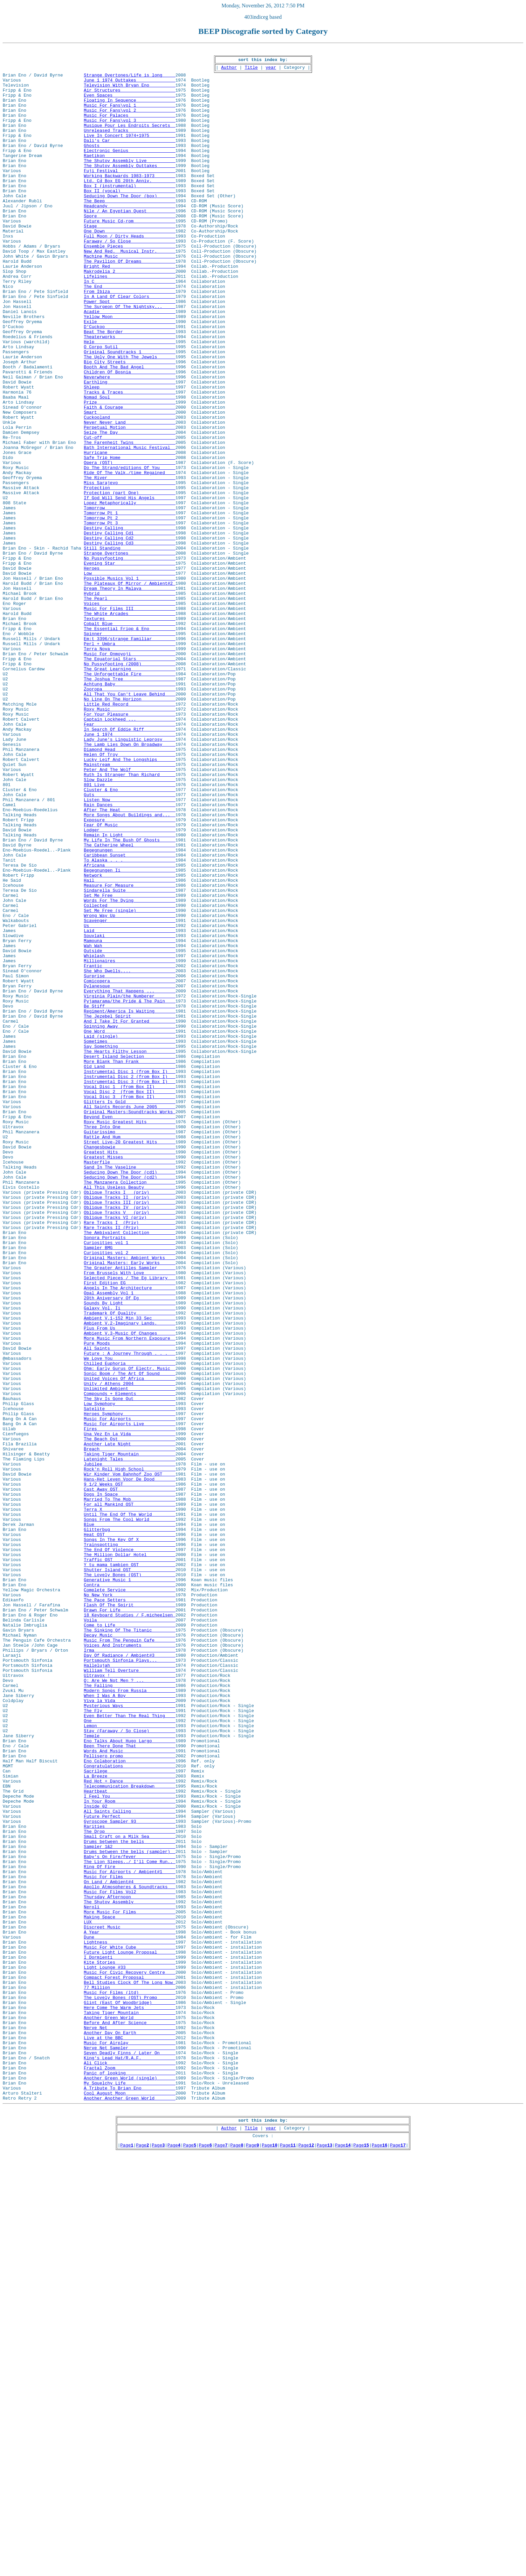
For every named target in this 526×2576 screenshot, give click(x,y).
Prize (129, 472)
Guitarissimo (129, 1348)
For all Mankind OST (129, 1795)
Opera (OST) (129, 545)
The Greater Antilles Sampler (129, 1511)
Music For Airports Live (129, 1698)
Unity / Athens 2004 (129, 1650)
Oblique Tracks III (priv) (129, 1433)
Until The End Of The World (129, 1807)
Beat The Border (129, 388)
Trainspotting (129, 1843)
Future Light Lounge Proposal (129, 2332)
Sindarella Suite (129, 1058)
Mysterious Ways (129, 2036)
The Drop (129, 2187)
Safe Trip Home (129, 539)
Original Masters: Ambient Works (129, 1499)
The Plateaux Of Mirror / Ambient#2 (129, 690)
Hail (129, 1046)
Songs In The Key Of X (129, 1837)
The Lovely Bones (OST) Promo (129, 2387)
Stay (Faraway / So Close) (129, 2067)
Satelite (129, 1680)
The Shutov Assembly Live (129, 182)
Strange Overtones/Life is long (129, 80)
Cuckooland (129, 490)
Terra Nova (129, 768)
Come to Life (129, 1940)
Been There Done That (129, 2085)
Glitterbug (129, 1825)
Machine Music (129, 297)
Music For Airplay (129, 2441)
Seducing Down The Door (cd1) (129, 1396)
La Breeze (129, 2121)
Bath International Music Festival (129, 527)
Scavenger (129, 1094)
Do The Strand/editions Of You (129, 551)
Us (129, 1100)
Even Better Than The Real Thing (129, 2049)
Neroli (129, 2278)
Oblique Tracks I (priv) (129, 1421)
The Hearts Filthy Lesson (129, 1251)
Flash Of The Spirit (129, 1916)
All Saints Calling (129, 2163)
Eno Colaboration (129, 2103)
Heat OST (129, 1831)
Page (127, 2561)
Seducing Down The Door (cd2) (129, 1402)
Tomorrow (129, 599)
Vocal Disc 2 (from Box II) (129, 1300)
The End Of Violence (129, 1849)
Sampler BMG (129, 1487)
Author (229, 71)
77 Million (129, 2375)
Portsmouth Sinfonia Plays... (129, 1982)
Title (251, 71)
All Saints (129, 1608)
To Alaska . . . (129, 1022)
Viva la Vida (129, 2030)
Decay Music (129, 1952)
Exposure (129, 974)
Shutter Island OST (129, 1873)
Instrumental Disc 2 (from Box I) (129, 1282)
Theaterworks (129, 394)
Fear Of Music (129, 980)
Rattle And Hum (129, 1354)
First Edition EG (129, 1529)
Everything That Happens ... (129, 1179)
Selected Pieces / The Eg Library (129, 1523)
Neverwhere (129, 442)
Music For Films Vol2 (129, 2260)
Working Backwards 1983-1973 (129, 201)
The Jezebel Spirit (129, 1209)
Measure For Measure (129, 1052)
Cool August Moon (129, 2501)
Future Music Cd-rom (129, 255)
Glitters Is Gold (129, 1312)
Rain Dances (129, 955)
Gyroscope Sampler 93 (129, 2175)
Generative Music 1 (129, 1886)
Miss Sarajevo (129, 569)
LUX (129, 2296)
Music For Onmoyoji (129, 774)
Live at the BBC (129, 2435)
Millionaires (129, 1143)
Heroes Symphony (129, 1686)
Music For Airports (129, 1692)
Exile (129, 376)
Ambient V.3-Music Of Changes (129, 1590)
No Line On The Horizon (129, 829)
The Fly (129, 2043)
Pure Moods (129, 1602)
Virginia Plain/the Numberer (129, 1185)
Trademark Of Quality (129, 1565)
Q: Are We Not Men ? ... (129, 2006)
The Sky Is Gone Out (129, 1668)
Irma (129, 1970)
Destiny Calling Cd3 (129, 641)
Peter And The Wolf (129, 913)
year (271, 71)
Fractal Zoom (129, 2471)
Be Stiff (129, 1197)
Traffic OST (129, 1861)
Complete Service (129, 1898)
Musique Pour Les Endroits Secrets (129, 140)
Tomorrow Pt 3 (129, 617)
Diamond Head (129, 889)
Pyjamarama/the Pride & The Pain (129, 1191)
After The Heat (129, 962)
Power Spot (129, 352)
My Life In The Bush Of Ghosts (129, 998)
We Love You (129, 1620)
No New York (129, 1904)
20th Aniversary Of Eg (129, 1547)
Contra (129, 1892)
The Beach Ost (129, 1716)
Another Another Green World (129, 2508)
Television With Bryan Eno (129, 92)
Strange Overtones (129, 654)
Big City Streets (129, 424)
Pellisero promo (129, 2097)
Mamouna (129, 1119)
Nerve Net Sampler (129, 2447)
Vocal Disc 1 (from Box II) (129, 1294)
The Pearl (129, 708)
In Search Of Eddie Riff (129, 865)
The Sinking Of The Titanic (129, 1946)
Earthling (129, 448)
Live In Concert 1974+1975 (129, 152)
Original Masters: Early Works (129, 1505)
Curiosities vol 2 (129, 1493)
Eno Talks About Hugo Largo (129, 2079)
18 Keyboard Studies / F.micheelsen (129, 1928)
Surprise (129, 1161)
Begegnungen (129, 1010)
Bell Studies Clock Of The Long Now (129, 2369)
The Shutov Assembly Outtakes (129, 189)
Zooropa (129, 817)
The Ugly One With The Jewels (129, 418)
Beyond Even (129, 1330)
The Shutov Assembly (129, 2272)
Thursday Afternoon (129, 2266)
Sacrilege (129, 2115)
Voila (129, 1934)
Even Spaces (129, 104)
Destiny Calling (129, 623)
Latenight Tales (129, 1741)
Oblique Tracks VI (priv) (129, 1451)
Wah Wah (129, 1125)
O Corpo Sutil (129, 406)
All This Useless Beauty (129, 1414)
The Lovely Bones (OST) (129, 1879)
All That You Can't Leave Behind (129, 823)
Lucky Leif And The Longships (129, 901)
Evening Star (129, 666)
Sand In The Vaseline (129, 1390)
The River (129, 563)
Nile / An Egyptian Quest (129, 243)
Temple (129, 2073)
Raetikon (129, 176)
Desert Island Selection (129, 1257)
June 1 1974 (129, 871)
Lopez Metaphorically (129, 593)
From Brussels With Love (129, 1517)
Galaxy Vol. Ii (129, 1559)
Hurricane (129, 533)
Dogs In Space (129, 1783)
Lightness (129, 2320)
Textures (129, 732)
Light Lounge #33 (129, 2351)
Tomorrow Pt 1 (129, 605)
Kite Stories (129, 2344)
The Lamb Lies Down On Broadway (129, 883)
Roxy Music (129, 841)
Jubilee (129, 1747)
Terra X (129, 1801)
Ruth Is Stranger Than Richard (129, 919)
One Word (129, 1227)
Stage (129, 261)
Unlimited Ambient (129, 1656)
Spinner (129, 750)
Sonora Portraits (129, 1475)
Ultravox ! (129, 2000)
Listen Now (129, 949)
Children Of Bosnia (129, 436)
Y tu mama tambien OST (129, 1867)
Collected (129, 1076)
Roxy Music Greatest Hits (129, 1336)
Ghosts (129, 164)
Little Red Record (129, 835)
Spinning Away (129, 1221)
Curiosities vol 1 (129, 1481)
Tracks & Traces (129, 460)
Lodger (129, 986)
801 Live (129, 931)
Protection (129, 575)
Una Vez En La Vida (129, 1710)
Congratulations (129, 2109)
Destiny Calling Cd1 (129, 629)
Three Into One (129, 1342)
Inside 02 (129, 2157)
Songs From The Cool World (129, 1813)
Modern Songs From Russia (129, 2018)
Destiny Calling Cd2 (129, 635)
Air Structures (129, 98)
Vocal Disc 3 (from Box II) (129, 1306)
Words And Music (129, 2091)
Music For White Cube (129, 2326)
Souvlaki (129, 1113)
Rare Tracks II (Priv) (129, 1463)
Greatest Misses (129, 1378)
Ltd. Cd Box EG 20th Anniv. (129, 207)
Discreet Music (129, 2302)
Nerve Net (129, 2423)
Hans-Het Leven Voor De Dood (129, 1765)
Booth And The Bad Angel (129, 430)
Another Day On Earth (129, 2429)
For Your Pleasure (129, 847)
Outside (129, 1131)
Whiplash (129, 1137)
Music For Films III (129, 720)
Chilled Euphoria (129, 1626)
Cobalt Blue (129, 738)
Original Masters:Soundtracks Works (129, 1324)
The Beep (129, 231)
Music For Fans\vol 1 (129, 116)
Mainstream (129, 907)
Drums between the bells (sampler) (129, 2212)
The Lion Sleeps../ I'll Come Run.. (129, 2224)
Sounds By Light (129, 1553)
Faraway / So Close (129, 279)
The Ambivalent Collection (129, 1469)
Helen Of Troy (129, 895)
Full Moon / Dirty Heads (129, 273)
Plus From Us (129, 1584)
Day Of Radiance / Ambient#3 (129, 1976)
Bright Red (129, 309)
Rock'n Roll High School (129, 1753)
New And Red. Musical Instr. (129, 291)
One (129, 2055)
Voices (129, 714)
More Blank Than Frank (129, 1263)
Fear (129, 859)
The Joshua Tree (129, 805)
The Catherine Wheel (129, 1004)
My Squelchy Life (129, 2489)
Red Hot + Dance (129, 2127)
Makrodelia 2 (129, 315)
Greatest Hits (129, 1372)
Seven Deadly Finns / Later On (129, 2453)
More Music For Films (129, 2284)
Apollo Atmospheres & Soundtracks (129, 2254)
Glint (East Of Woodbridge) (129, 2393)
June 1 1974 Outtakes (129, 86)
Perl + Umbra (129, 762)
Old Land (129, 1270)
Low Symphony (129, 1674)
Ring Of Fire (129, 2230)
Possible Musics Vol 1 (129, 684)
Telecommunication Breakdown (129, 2133)
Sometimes (129, 1239)
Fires (129, 1704)
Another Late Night (129, 1722)
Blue (129, 1819)
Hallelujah (129, 1988)
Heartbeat (129, 2139)
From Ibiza (129, 340)
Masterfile (129, 1384)
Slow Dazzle (129, 925)
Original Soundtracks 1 (129, 412)
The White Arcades (129, 726)
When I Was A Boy (129, 2024)
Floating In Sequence (129, 110)
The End (129, 333)
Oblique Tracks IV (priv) (129, 1439)
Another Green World (129, 2411)
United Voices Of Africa (129, 1644)
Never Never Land (129, 497)
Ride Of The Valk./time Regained (129, 557)
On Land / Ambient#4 (129, 2248)
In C (129, 327)
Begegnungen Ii (129, 1034)
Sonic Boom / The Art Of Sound (129, 1638)
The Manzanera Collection (129, 1408)
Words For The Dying (129, 1070)
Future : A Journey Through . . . (129, 1614)
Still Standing (129, 648)
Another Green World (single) (129, 2483)
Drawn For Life (129, 1922)
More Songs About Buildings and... (129, 968)
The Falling (129, 2012)
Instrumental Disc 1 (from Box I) (129, 1276)
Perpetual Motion (129, 503)
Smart (129, 484)
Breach (129, 1728)
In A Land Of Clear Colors (129, 346)
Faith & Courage (129, 478)
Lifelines (129, 321)
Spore (129, 249)
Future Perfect (129, 2169)
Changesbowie (129, 1366)
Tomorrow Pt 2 (129, 611)
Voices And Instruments (129, 1964)
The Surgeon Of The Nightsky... (129, 358)
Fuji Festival (129, 195)
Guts (129, 943)
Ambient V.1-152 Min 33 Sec (129, 1571)
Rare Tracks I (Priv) (129, 1457)
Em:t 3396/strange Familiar (129, 756)
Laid (129, 1106)
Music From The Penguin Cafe (129, 1958)
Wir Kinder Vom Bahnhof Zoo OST (129, 1759)
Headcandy (129, 237)
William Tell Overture (129, 1994)
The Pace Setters (129, 1910)
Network (129, 1040)
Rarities (129, 2181)
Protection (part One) (129, 581)
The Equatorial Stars (129, 780)
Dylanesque (129, 1173)
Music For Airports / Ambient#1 (129, 2236)
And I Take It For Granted (129, 1215)
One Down (129, 267)
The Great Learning (129, 792)
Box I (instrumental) (129, 213)
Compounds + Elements (129, 1662)
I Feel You (129, 2145)
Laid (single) (129, 1233)
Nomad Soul (129, 466)
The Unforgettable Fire (129, 798)
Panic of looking (129, 2477)
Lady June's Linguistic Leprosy (129, 877)
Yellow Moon (129, 370)
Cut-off (129, 515)
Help (129, 400)
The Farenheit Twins (129, 521)
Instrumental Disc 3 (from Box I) (129, 1288)
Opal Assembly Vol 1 (129, 1541)
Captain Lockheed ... (129, 853)
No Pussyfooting (129, 660)
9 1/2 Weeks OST (129, 1771)
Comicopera (129, 1167)
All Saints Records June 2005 (129, 1318)
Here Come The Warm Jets (129, 2399)
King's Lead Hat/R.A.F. (129, 2459)
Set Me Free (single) (129, 1082)
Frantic (129, 1149)
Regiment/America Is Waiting (129, 1203)
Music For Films (129, 2242)
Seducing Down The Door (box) (129, 225)
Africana (129, 1028)
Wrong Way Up (129, 1088)
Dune (129, 2314)
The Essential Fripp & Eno (129, 744)
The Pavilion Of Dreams (129, 303)
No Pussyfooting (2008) (129, 786)
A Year (129, 2308)
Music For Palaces (129, 128)
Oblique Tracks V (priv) (129, 1445)
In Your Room (129, 2151)
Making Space (129, 2290)
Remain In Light (129, 992)
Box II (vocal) (129, 219)
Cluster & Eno (129, 937)
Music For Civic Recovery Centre (129, 2357)
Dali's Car (129, 158)
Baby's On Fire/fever (129, 2218)
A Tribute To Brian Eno (129, 2495)
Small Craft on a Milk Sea (129, 2194)
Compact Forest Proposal (129, 2363)
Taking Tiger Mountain (129, 1735)
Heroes (129, 672)
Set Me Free (129, 1064)
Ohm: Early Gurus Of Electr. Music (129, 1632)
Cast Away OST (129, 1777)
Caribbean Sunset (129, 1016)
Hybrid (129, 702)
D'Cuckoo (129, 382)
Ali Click (129, 2465)
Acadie (129, 364)
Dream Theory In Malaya (129, 696)
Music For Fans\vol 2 (129, 122)
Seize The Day (129, 509)
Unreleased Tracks (129, 146)
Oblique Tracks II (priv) (129, 1427)
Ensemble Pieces (129, 285)
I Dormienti (129, 2338)
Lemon (129, 2061)
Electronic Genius (129, 170)
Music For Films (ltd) (129, 2381)
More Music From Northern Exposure (129, 1596)
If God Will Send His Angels (129, 587)
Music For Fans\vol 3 (129, 134)
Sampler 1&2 (129, 2206)
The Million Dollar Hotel (129, 1855)
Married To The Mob (129, 1789)
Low (129, 678)
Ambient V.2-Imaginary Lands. (129, 1578)
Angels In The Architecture (129, 1535)
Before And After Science (129, 2417)
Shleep (129, 454)
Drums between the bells (129, 2200)
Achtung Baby (129, 811)
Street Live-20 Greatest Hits (129, 1360)
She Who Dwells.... (129, 1155)
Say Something (129, 1245)
